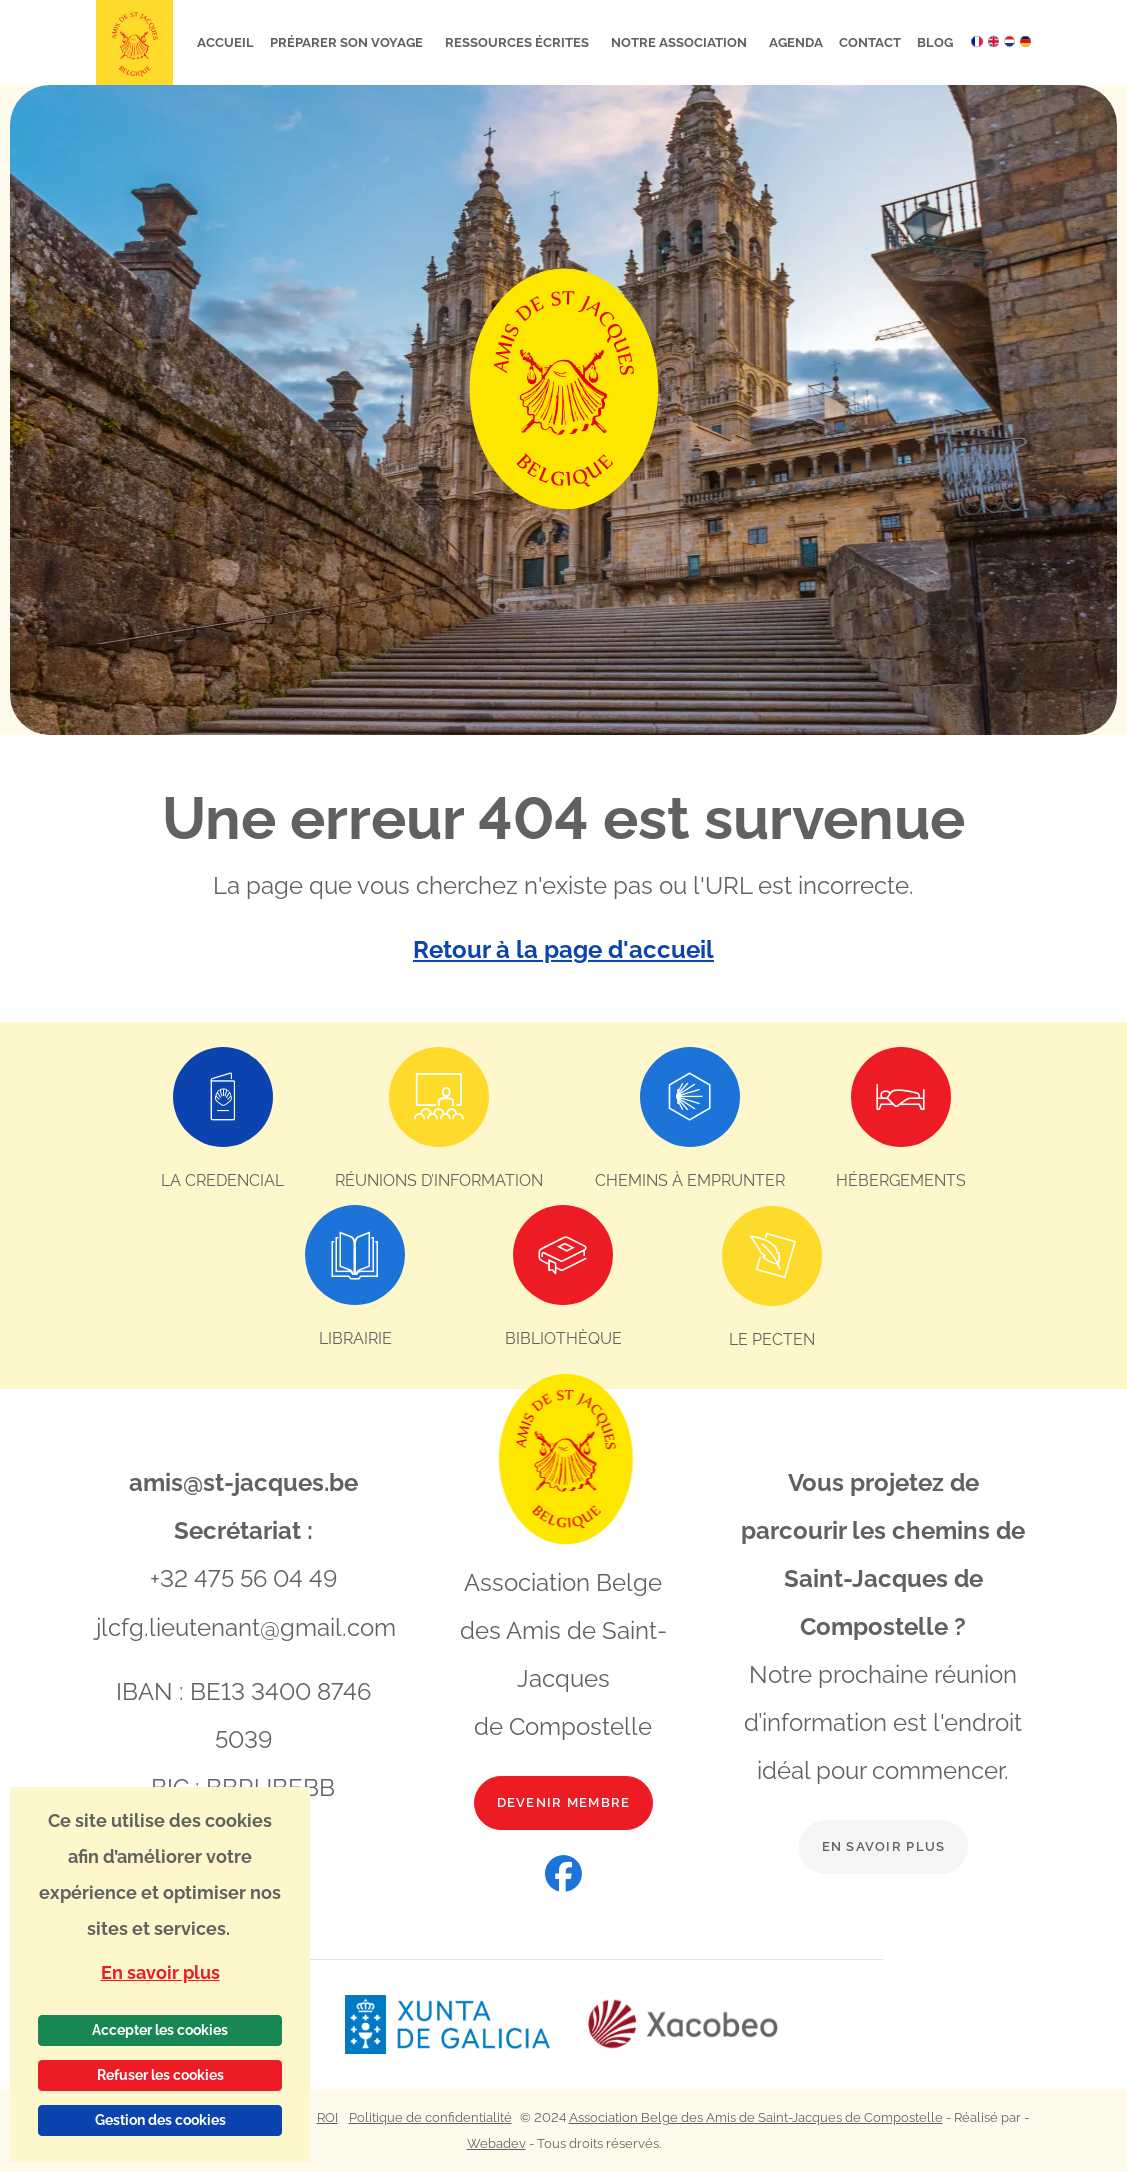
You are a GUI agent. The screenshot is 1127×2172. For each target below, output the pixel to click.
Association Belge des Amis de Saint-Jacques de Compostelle (756, 2116)
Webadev (496, 2142)
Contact (870, 42)
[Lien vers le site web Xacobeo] (683, 2023)
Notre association (680, 42)
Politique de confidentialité (430, 2116)
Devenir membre (564, 1801)
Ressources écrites (518, 42)
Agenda (796, 42)
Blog (935, 42)
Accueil (225, 42)
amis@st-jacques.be (243, 1481)
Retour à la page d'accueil (563, 949)
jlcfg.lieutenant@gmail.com (246, 1625)
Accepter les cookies (160, 2030)
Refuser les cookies (160, 2075)
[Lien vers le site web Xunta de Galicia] (465, 2023)
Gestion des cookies (160, 2120)
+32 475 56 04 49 (243, 1577)
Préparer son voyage (348, 42)
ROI (327, 2116)
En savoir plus (884, 1845)
